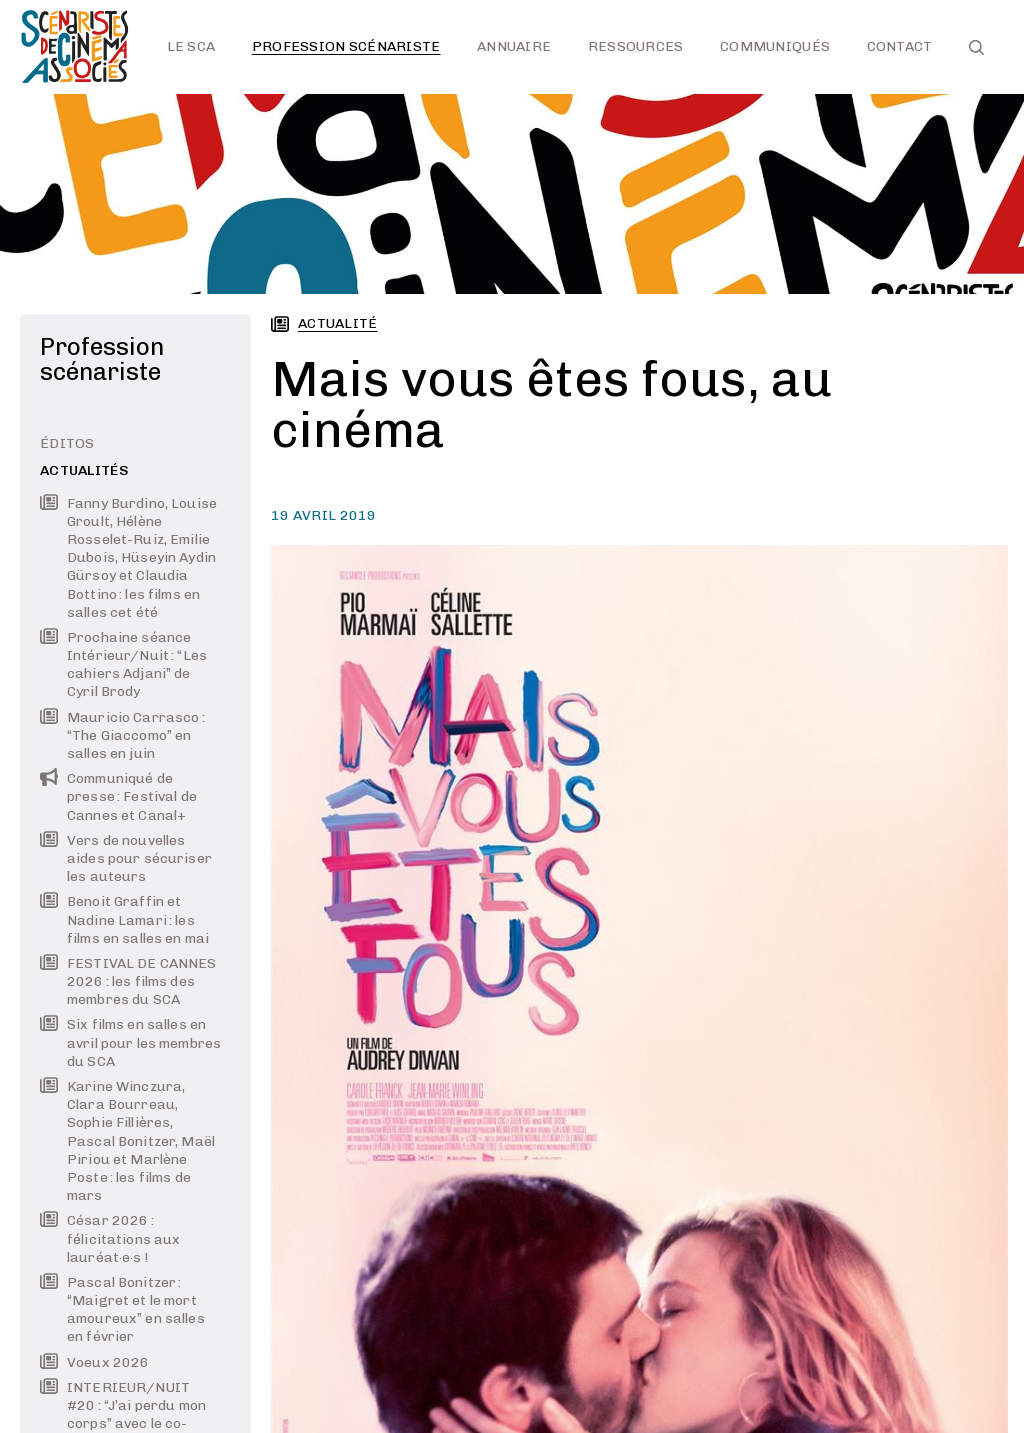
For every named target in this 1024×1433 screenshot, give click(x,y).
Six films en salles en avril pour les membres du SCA (130, 1042)
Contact (900, 46)
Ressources (636, 46)
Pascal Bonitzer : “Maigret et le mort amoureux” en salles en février (122, 1310)
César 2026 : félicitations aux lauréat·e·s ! (110, 1238)
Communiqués (775, 46)
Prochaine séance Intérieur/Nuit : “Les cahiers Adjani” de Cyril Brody (123, 665)
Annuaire (514, 46)
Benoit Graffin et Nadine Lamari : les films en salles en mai (124, 919)
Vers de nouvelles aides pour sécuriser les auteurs (126, 858)
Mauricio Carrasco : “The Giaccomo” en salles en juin (122, 735)
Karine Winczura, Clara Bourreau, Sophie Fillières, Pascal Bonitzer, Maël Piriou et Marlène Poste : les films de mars (127, 1141)
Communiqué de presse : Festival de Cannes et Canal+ (118, 796)
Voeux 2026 (94, 1362)
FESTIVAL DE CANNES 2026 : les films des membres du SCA (128, 981)
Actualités (84, 470)
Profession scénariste (346, 46)
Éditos (67, 443)
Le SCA (191, 46)
